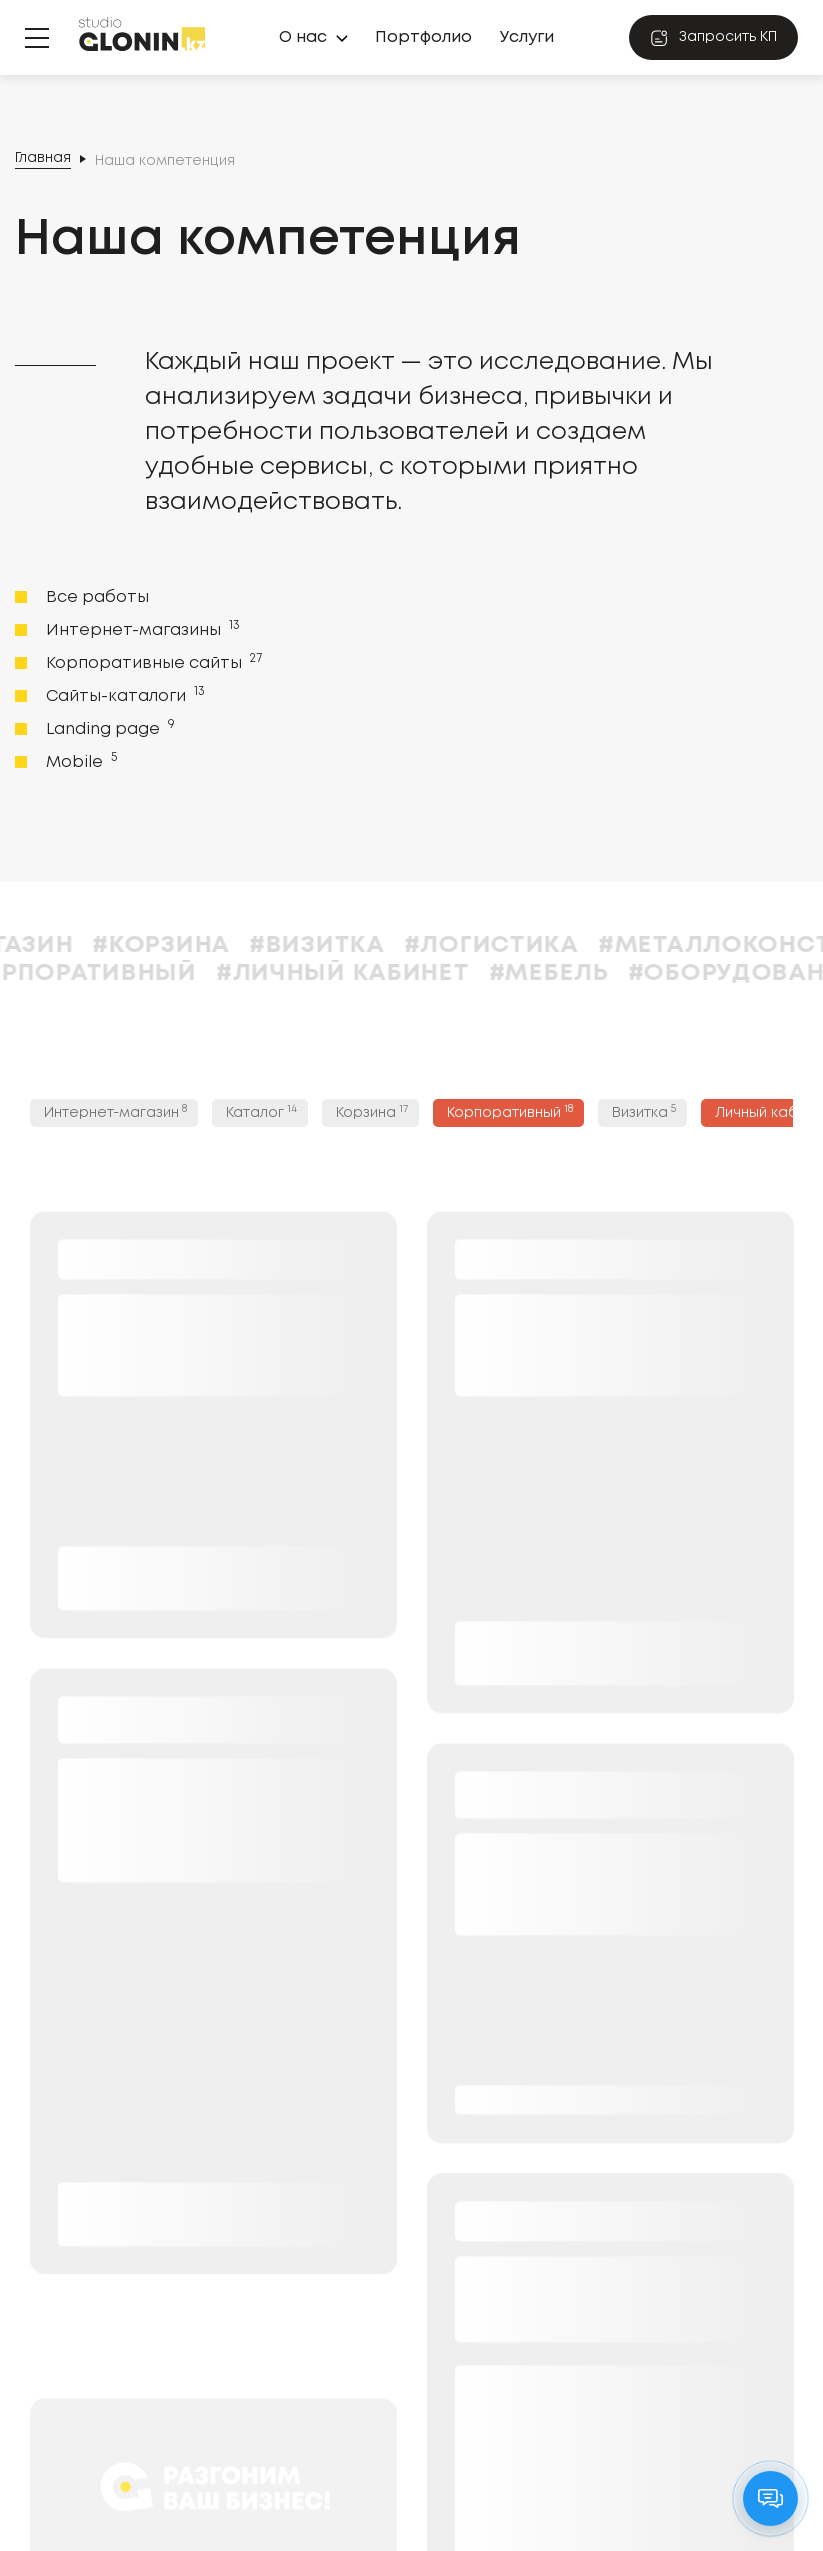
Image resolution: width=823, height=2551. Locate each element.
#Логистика (529, 945)
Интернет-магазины (141, 629)
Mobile (79, 761)
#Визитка (354, 945)
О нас (303, 37)
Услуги (527, 37)
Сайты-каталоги (123, 695)
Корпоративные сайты (152, 662)
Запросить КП (713, 38)
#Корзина (198, 945)
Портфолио (423, 37)
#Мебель (586, 973)
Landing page (108, 728)
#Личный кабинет (380, 973)
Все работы (97, 597)
